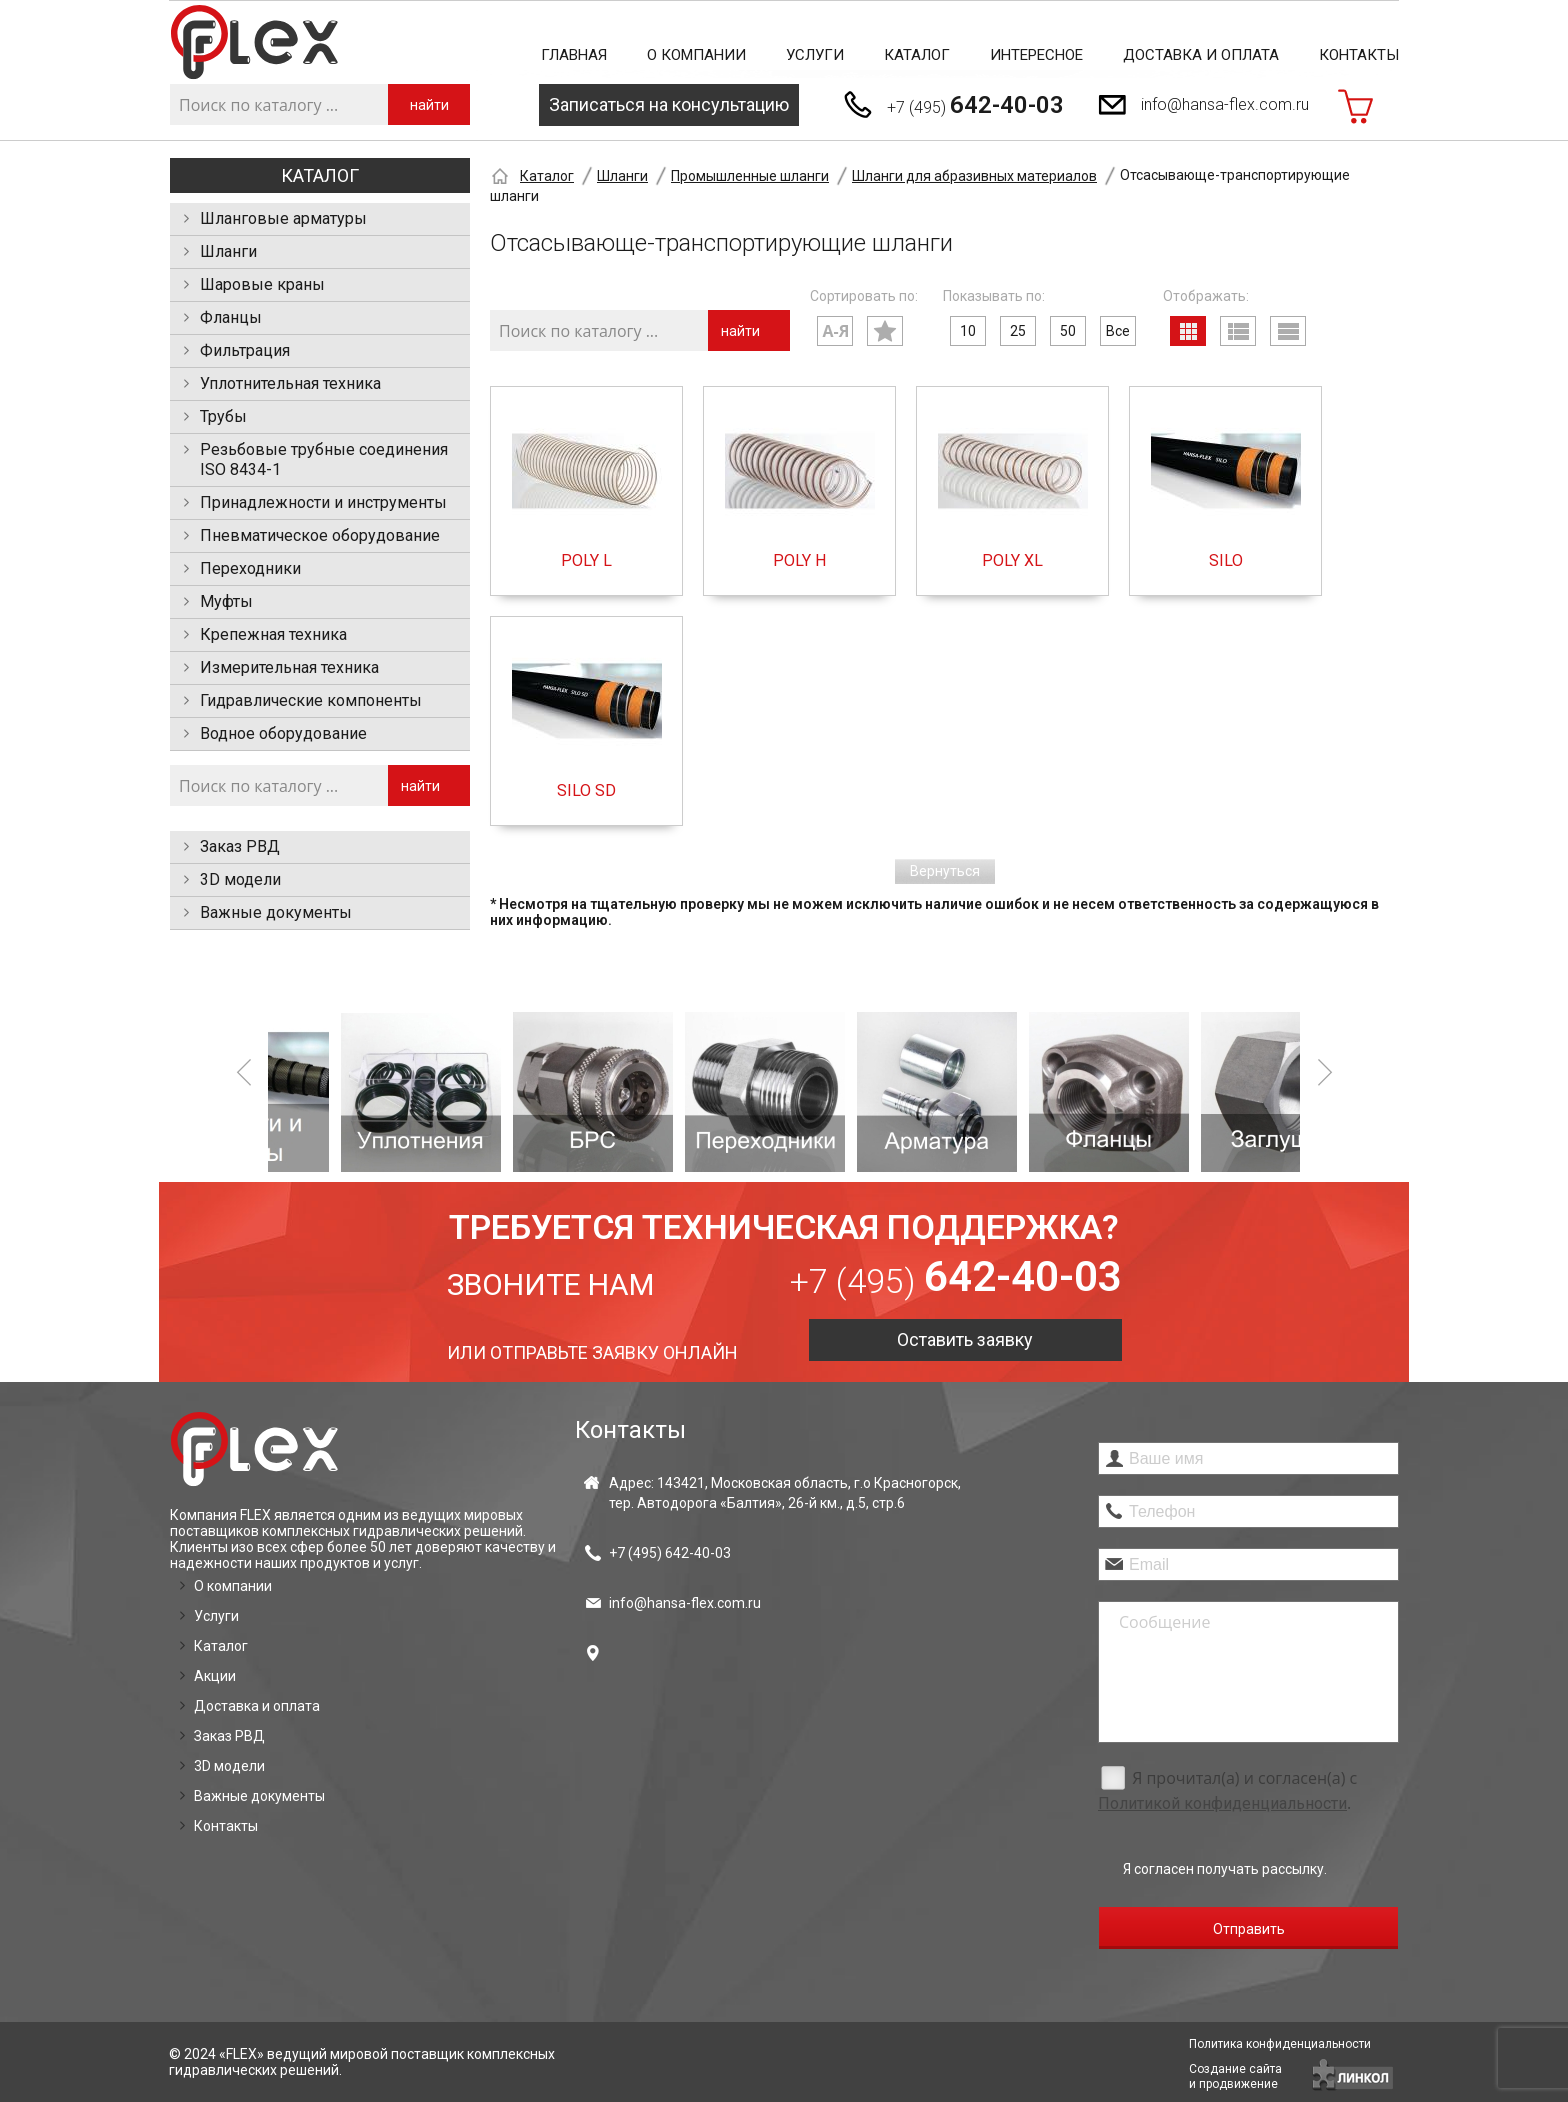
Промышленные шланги (750, 176)
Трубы (223, 416)
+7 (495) (975, 105)
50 (1068, 331)
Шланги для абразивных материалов (974, 176)
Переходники (250, 568)
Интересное (1036, 55)
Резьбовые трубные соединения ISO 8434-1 (324, 459)
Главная (574, 55)
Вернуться (945, 871)
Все (1118, 331)
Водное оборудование (283, 733)
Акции (215, 1676)
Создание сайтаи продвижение (1235, 2076)
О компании (696, 55)
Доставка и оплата (1201, 55)
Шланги (228, 251)
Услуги (815, 55)
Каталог (917, 55)
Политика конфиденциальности (1280, 2044)
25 (1018, 331)
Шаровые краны (262, 284)
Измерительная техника (289, 667)
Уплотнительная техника (290, 383)
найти (429, 105)
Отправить (1249, 1929)
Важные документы (276, 912)
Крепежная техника (273, 634)
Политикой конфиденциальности (1222, 1803)
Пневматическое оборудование (320, 535)
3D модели (240, 879)
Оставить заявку (965, 1339)
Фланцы (231, 317)
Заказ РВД (240, 846)
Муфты (226, 601)
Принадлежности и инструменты (323, 502)
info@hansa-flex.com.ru (1225, 104)
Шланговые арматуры (283, 218)
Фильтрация (245, 350)
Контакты (1359, 55)
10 (968, 331)
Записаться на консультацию (669, 104)
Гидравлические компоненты (311, 700)
